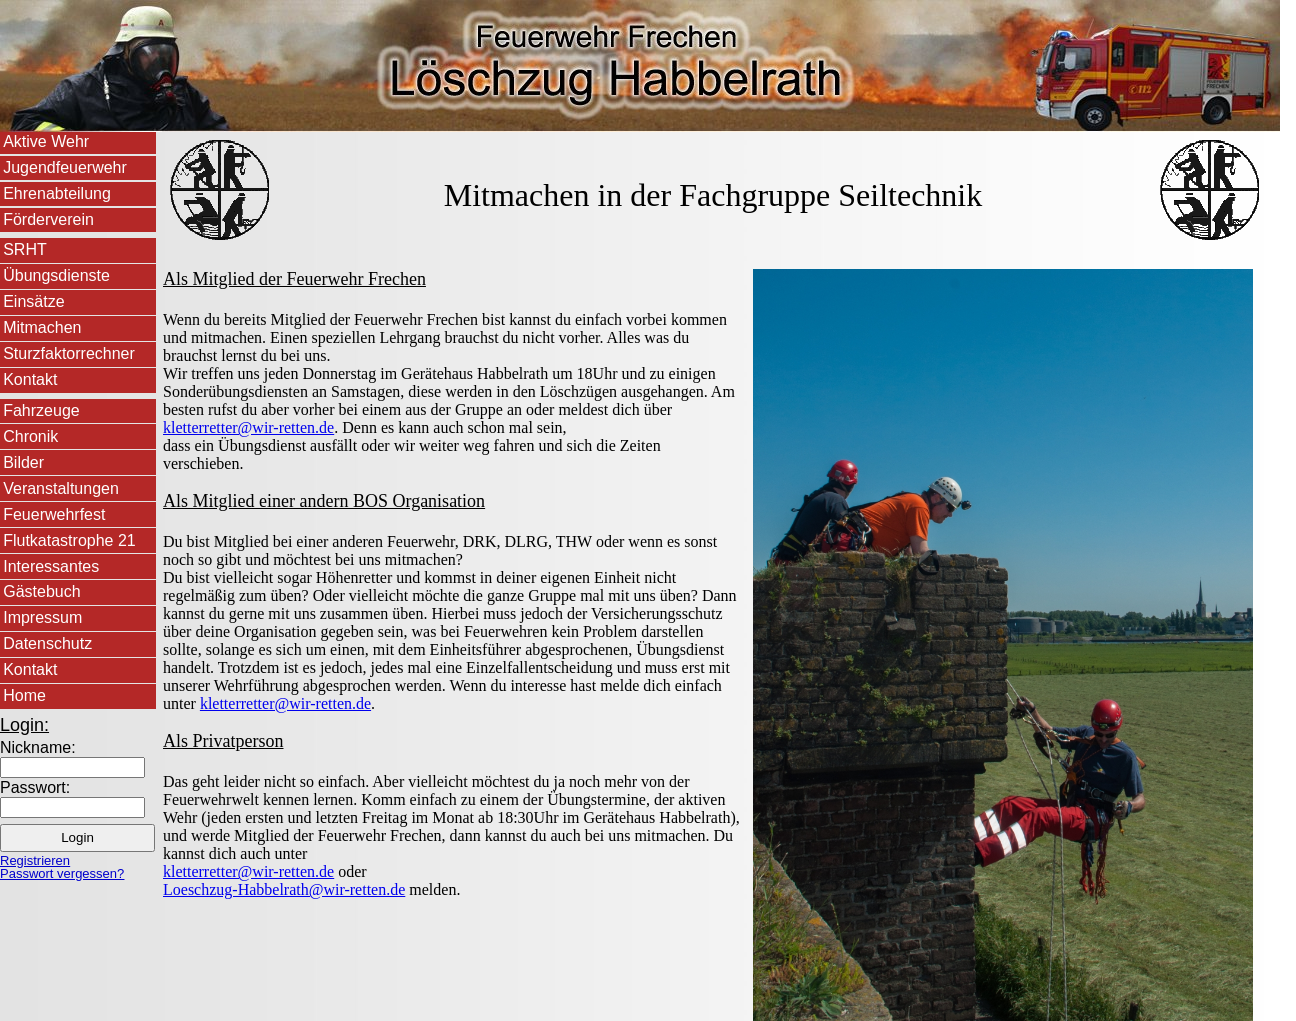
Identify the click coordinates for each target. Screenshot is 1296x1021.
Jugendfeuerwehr (65, 167)
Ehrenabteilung (57, 193)
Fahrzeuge (41, 410)
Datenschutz (47, 643)
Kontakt (30, 379)
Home (24, 695)
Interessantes (51, 566)
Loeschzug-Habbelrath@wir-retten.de (284, 889)
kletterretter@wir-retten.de (248, 427)
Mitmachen (42, 327)
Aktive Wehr (46, 141)
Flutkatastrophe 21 (69, 540)
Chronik (30, 436)
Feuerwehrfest (54, 514)
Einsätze (33, 301)
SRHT (25, 249)
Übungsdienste (56, 275)
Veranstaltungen (61, 488)
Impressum (42, 617)
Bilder (23, 462)
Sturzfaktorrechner (69, 353)
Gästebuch (41, 591)
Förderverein (48, 219)
